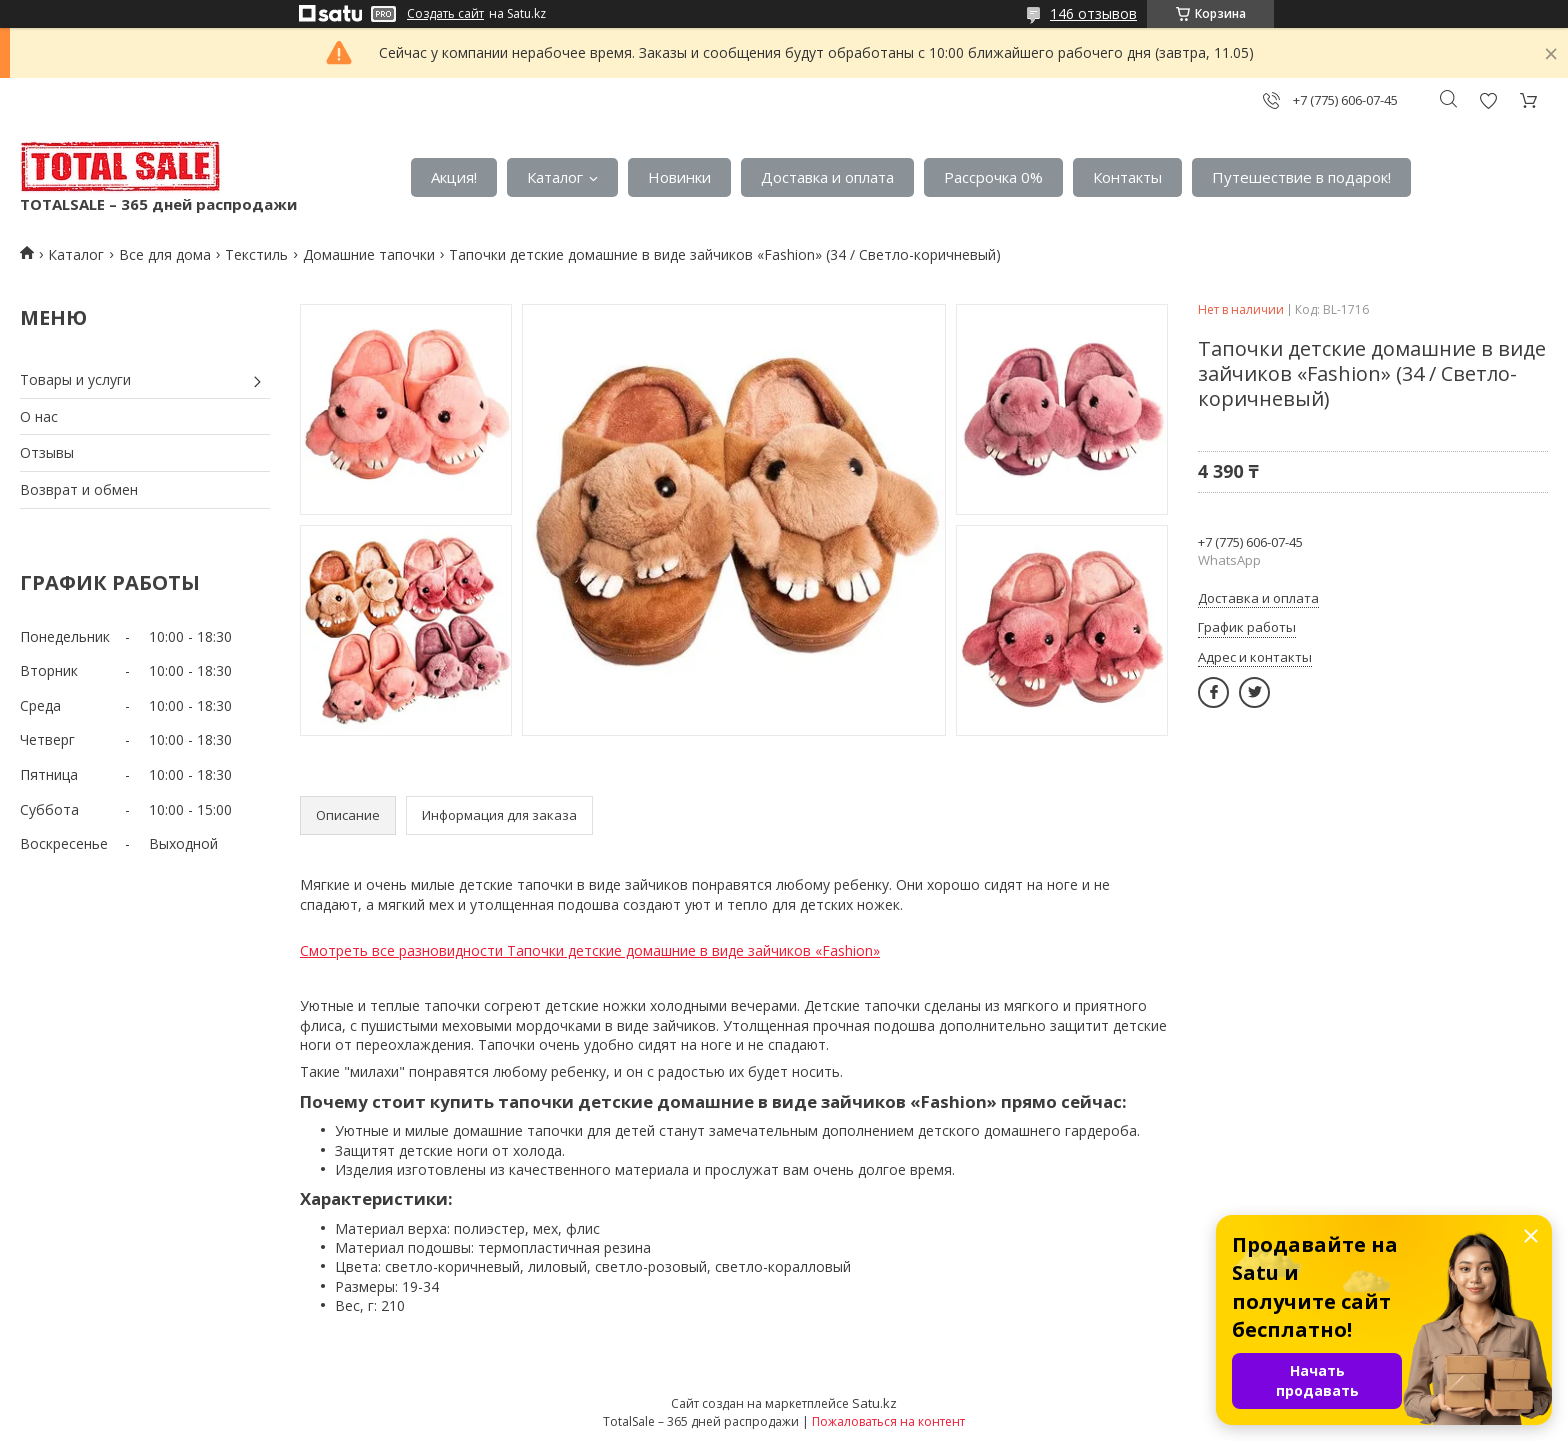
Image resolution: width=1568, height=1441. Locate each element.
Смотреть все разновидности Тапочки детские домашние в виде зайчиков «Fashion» (590, 950)
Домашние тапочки (369, 254)
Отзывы (47, 452)
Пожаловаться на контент (888, 1421)
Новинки (679, 177)
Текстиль (256, 254)
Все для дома (165, 254)
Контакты (1127, 177)
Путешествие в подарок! (1301, 177)
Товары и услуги (75, 379)
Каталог (555, 177)
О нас (39, 416)
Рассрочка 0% (993, 177)
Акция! (454, 177)
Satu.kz (874, 1403)
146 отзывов (1093, 13)
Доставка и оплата (827, 177)
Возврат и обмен (79, 489)
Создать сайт (445, 14)
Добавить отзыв (1488, 100)
